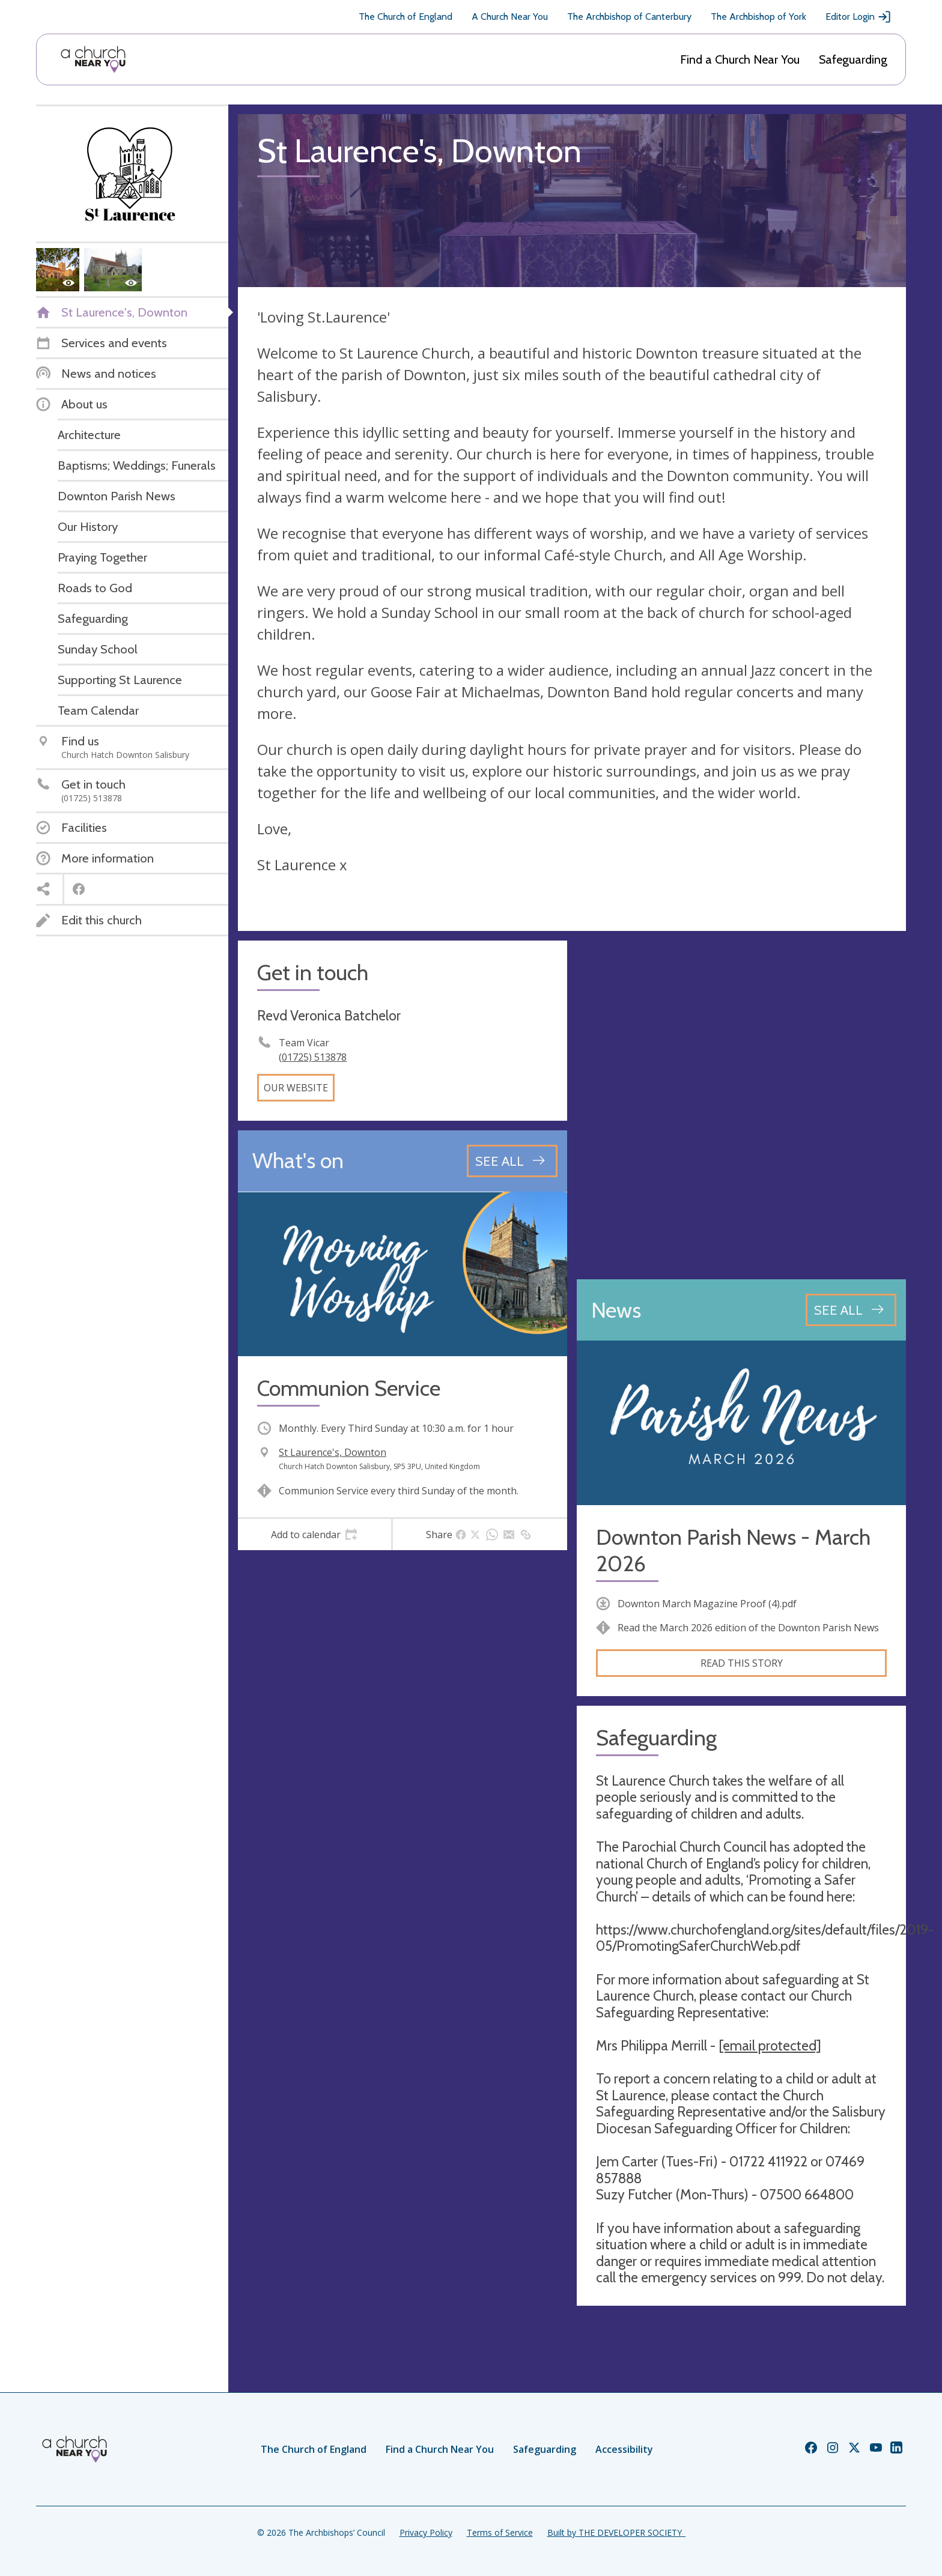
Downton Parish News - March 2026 (733, 1550)
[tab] (314, 1534)
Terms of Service (500, 2532)
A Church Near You (510, 16)
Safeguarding (853, 59)
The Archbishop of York (758, 16)
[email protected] (770, 2045)
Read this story (741, 1663)
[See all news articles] (851, 1310)
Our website (296, 1087)
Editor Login (858, 17)
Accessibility (624, 2449)
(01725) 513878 (313, 1057)
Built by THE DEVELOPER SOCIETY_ (616, 2532)
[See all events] (512, 1161)
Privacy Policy (426, 2532)
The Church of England (405, 16)
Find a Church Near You (740, 59)
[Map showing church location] (741, 1105)
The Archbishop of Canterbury (629, 16)
